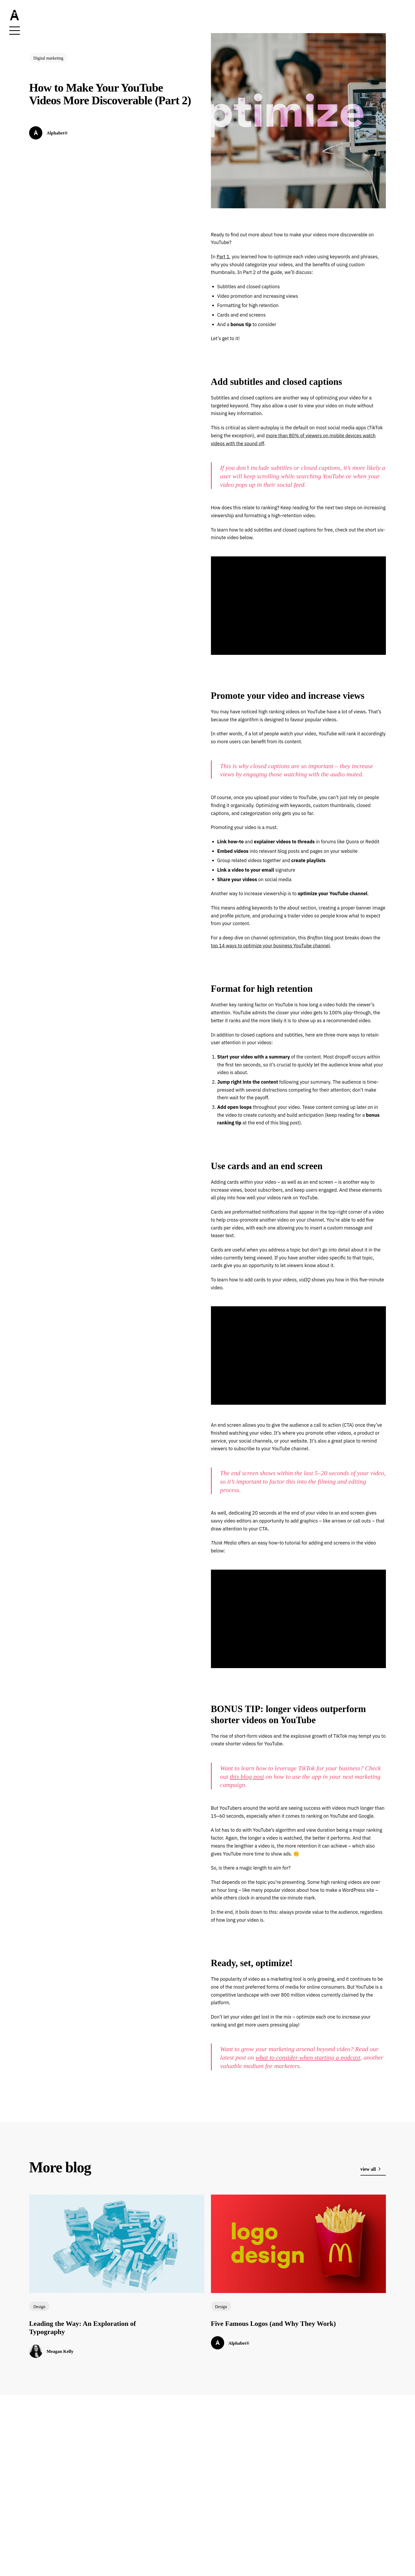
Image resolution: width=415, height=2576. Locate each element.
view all (370, 2169)
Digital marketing (48, 58)
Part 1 (222, 257)
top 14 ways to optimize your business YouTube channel (270, 946)
